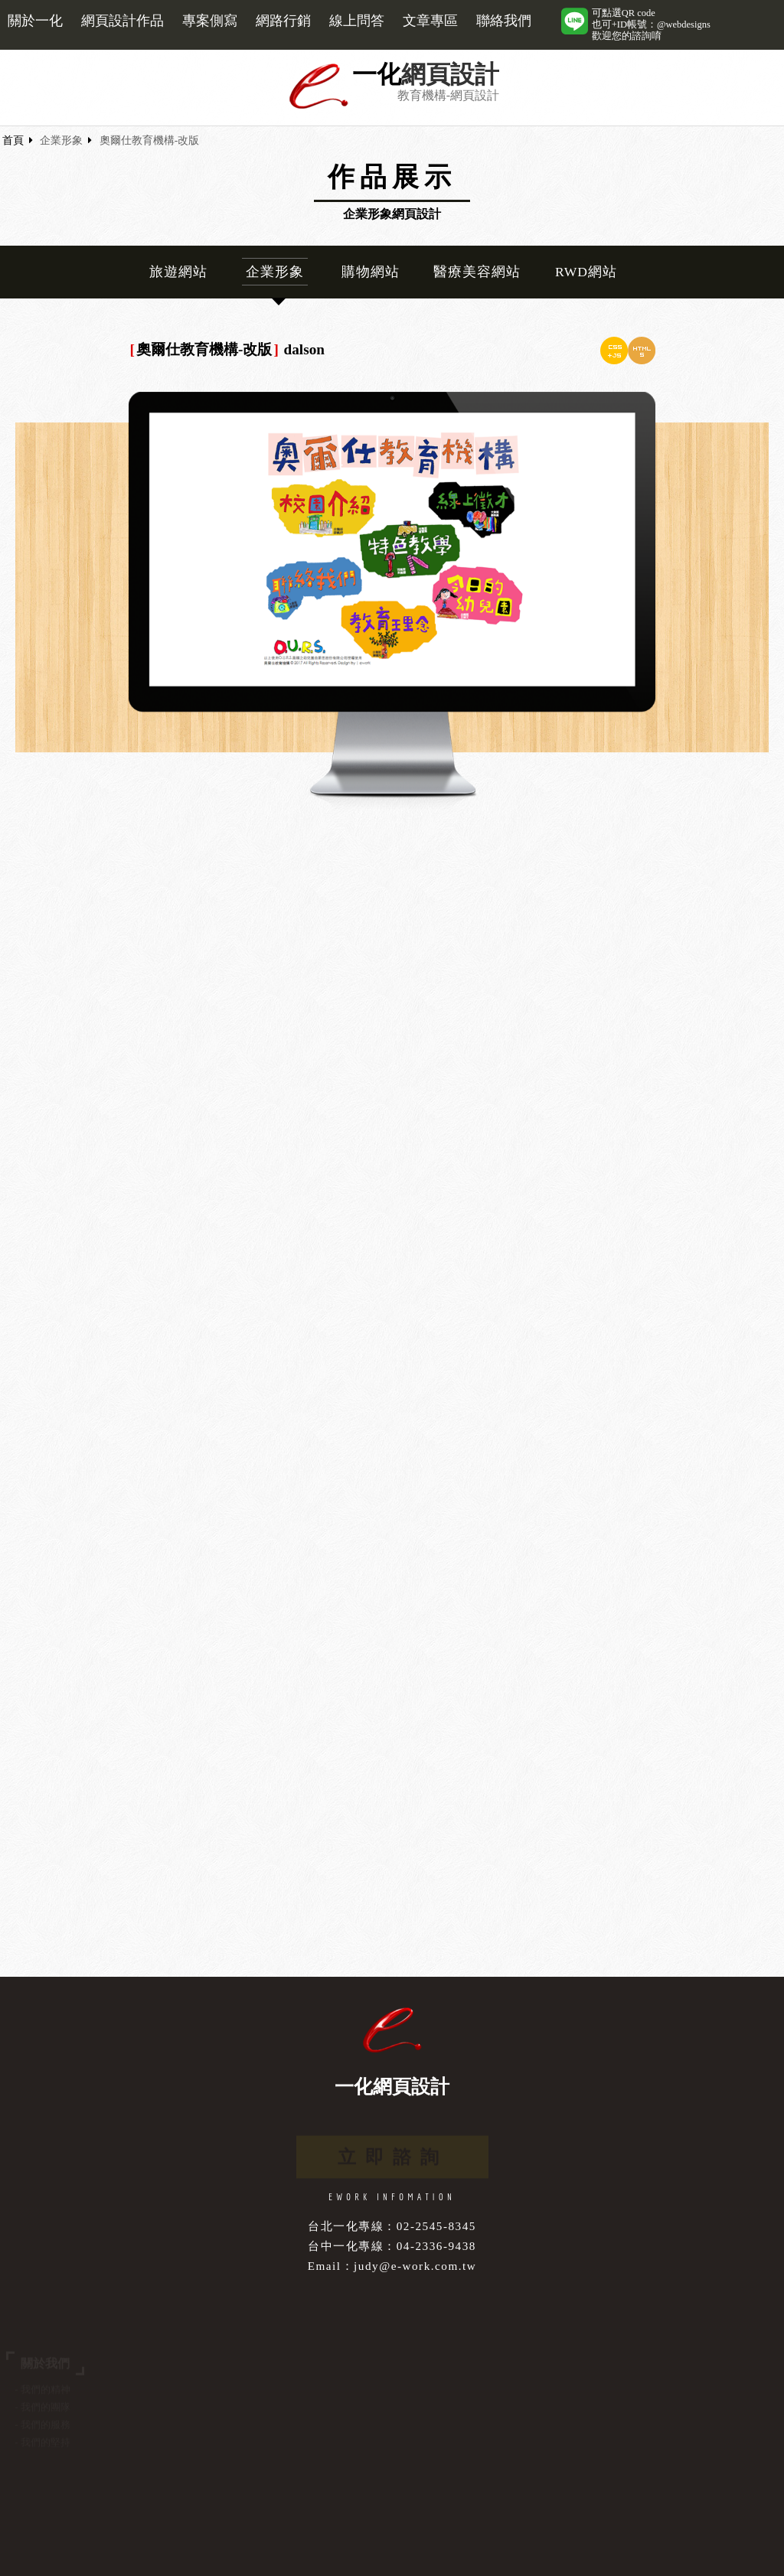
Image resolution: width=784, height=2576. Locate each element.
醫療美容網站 (477, 271)
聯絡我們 (503, 20)
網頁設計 (450, 74)
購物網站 (370, 271)
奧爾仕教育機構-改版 (150, 140)
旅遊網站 (178, 271)
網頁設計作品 (122, 20)
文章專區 (430, 20)
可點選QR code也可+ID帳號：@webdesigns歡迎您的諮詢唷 (651, 24)
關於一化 (35, 20)
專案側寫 (209, 20)
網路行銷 (283, 20)
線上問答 (356, 20)
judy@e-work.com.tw (415, 2265)
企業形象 (61, 140)
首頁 (13, 140)
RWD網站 (586, 271)
